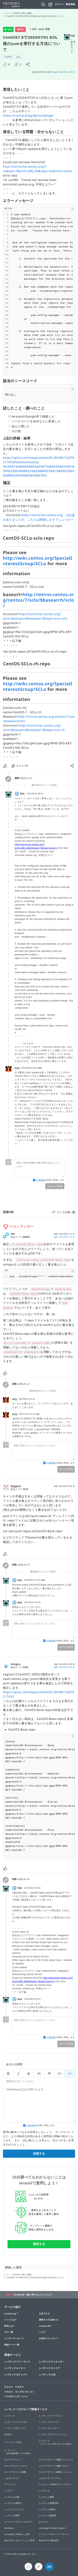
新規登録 (70, 4)
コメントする (55, 1186)
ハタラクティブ (12, 2478)
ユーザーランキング (14, 2338)
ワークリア (9, 2484)
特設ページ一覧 (12, 2345)
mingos (16, 1664)
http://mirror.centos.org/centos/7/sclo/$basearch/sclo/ (38, 600)
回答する (39, 2153)
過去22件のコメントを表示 (42, 1391)
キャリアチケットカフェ (16, 2466)
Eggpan (16, 1486)
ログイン (59, 4)
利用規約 (19, 2387)
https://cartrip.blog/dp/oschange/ (28, 115)
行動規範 (40, 1180)
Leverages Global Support (52, 2528)
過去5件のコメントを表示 (43, 1571)
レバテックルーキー (14, 2368)
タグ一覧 (8, 2332)
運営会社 (8, 2387)
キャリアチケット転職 (15, 2472)
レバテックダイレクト (16, 2374)
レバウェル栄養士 (47, 2509)
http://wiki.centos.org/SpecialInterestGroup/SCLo (37, 561)
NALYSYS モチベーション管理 (19, 2540)
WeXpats (8, 2528)
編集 (64, 1237)
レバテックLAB (47, 2374)
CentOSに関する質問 (22, 13)
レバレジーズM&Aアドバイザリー (55, 2484)
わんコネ (43, 2522)
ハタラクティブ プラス (50, 2478)
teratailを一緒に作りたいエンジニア (33, 2294)
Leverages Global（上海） (17, 2534)
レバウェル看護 (46, 2497)
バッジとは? (10, 2320)
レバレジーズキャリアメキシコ (54, 2534)
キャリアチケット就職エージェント (56, 2459)
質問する (39, 2244)
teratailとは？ (11, 2313)
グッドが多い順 (66, 1212)
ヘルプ (42, 2332)
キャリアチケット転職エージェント (56, 2472)
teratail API (45, 2326)
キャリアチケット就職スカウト (54, 2466)
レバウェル (44, 2491)
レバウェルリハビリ (14, 2509)
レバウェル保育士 (13, 2503)
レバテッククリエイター (52, 2361)
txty (17, 1068)
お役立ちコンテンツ (48, 2338)
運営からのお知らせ (48, 2320)
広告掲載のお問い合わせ (16, 2396)
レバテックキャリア (49, 2368)
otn (13, 1234)
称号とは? (9, 2326)
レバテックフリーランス (17, 2361)
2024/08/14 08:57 (64, 72)
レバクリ (8, 2491)
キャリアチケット (13, 2459)
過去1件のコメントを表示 (44, 785)
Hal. (73, 37)
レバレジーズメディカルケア (18, 2522)
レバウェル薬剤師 (47, 2515)
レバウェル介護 (12, 2497)
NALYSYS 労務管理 (48, 2540)
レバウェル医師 (12, 2515)
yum (18, 57)
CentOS (8, 57)
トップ (6, 13)
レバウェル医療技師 (48, 2503)
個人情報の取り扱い (25, 2392)
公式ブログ (44, 2313)
